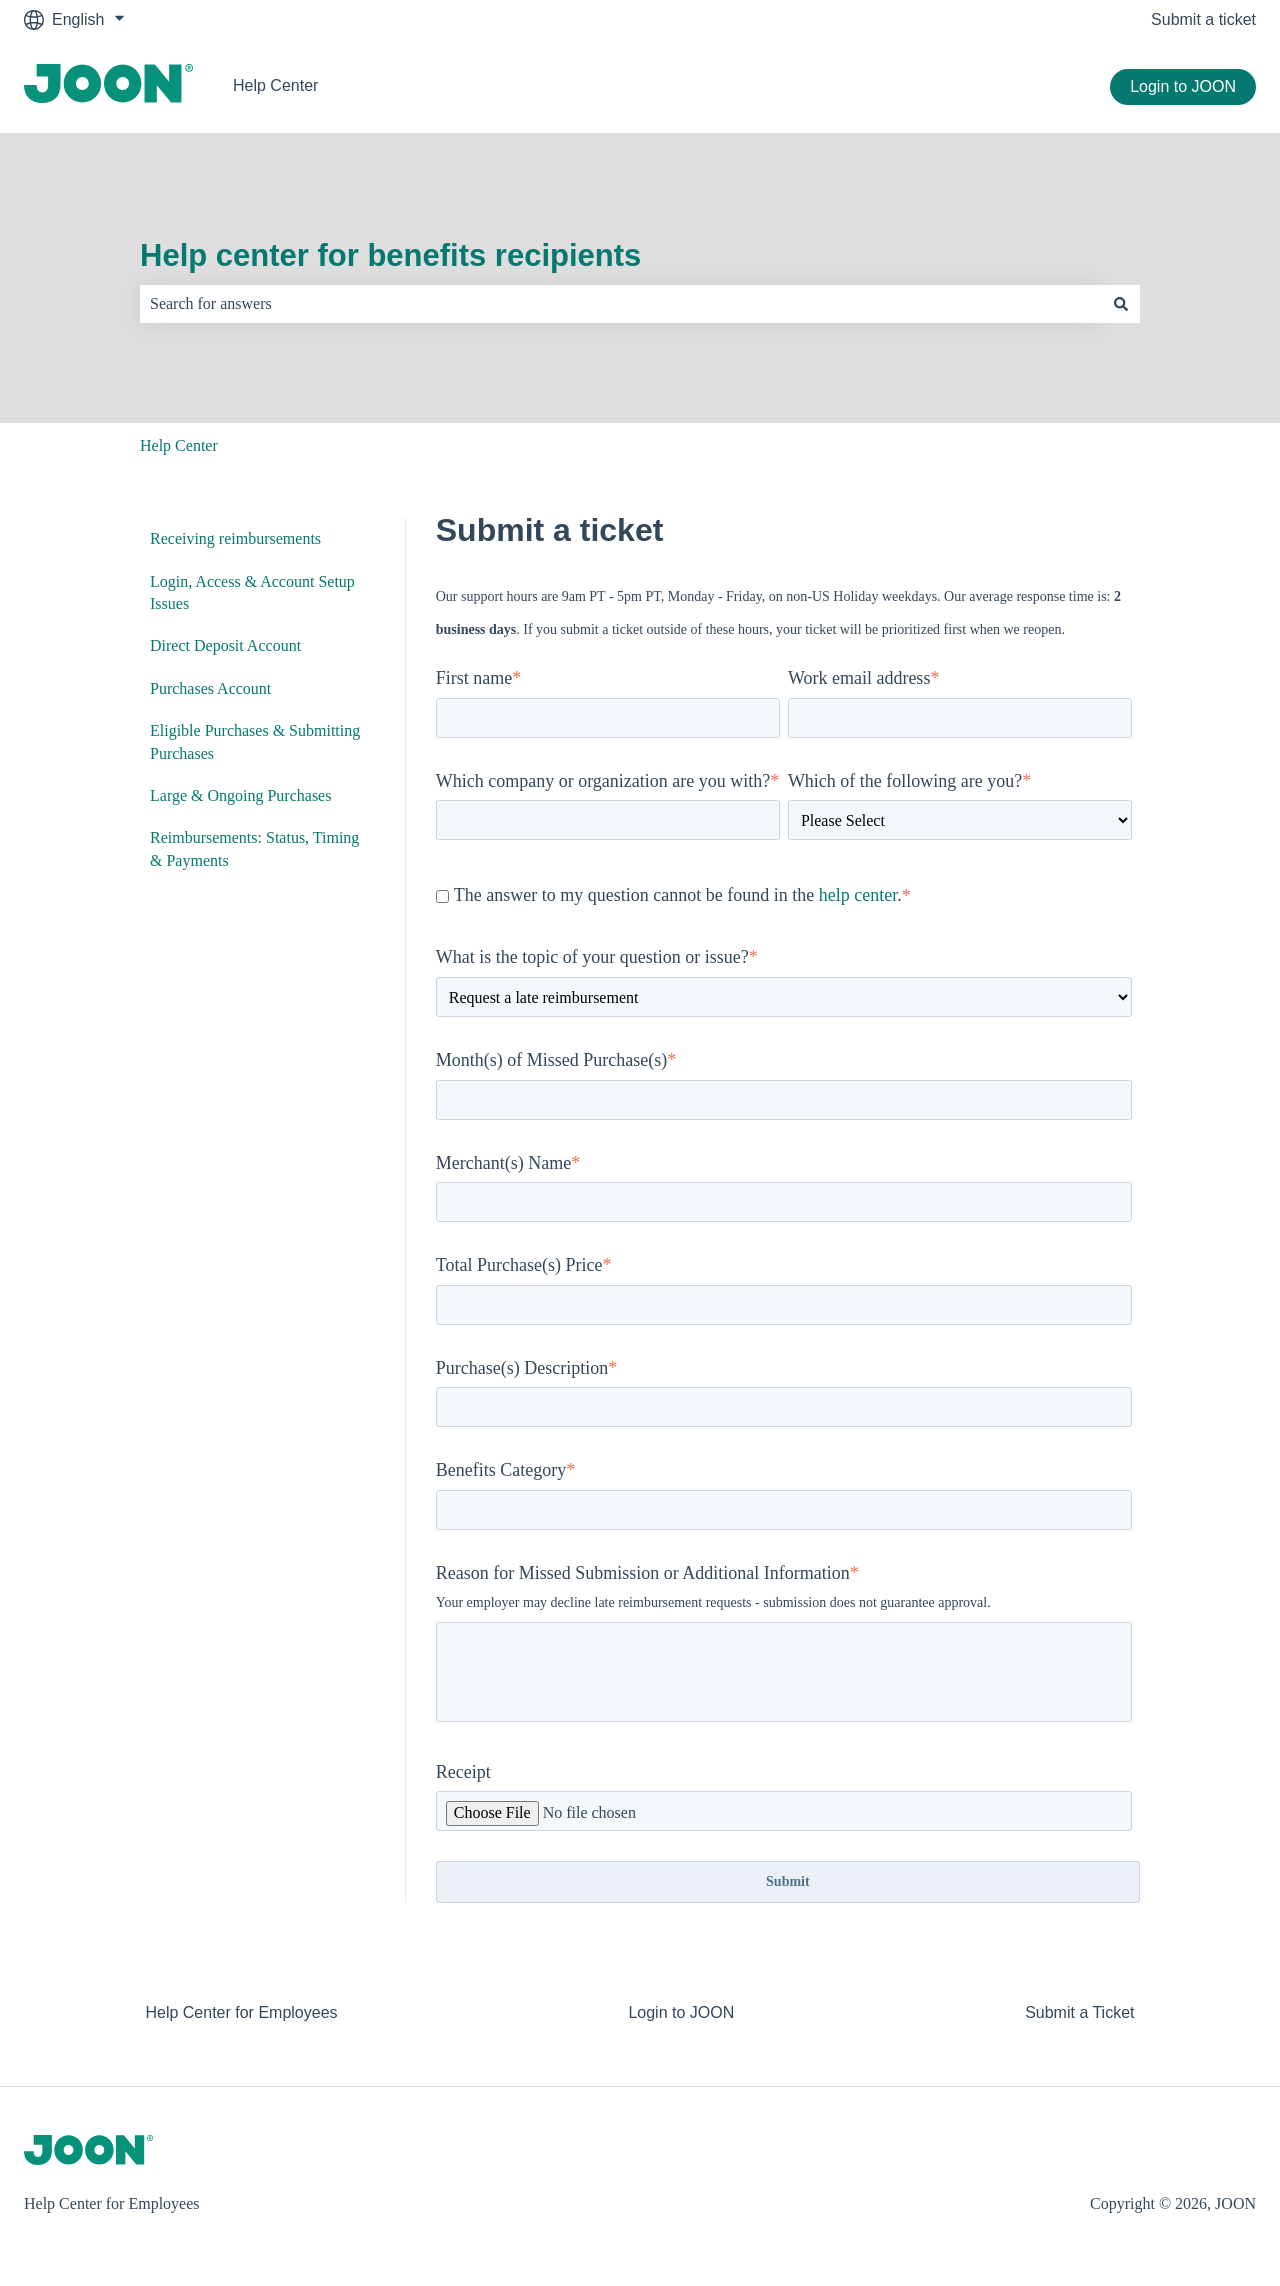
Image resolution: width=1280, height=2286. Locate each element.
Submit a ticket (1203, 19)
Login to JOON (1183, 86)
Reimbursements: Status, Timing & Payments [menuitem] (254, 848)
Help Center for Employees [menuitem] (241, 2012)
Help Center (275, 85)
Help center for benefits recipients (390, 255)
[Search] (1121, 304)
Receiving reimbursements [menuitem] (235, 538)
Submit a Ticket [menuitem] (1079, 2012)
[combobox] (621, 304)
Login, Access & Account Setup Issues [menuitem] (252, 592)
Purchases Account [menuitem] (210, 688)
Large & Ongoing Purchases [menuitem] (240, 795)
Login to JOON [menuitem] (681, 2012)
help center (858, 895)
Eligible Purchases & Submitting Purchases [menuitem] (255, 741)
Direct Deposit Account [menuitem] (225, 645)
